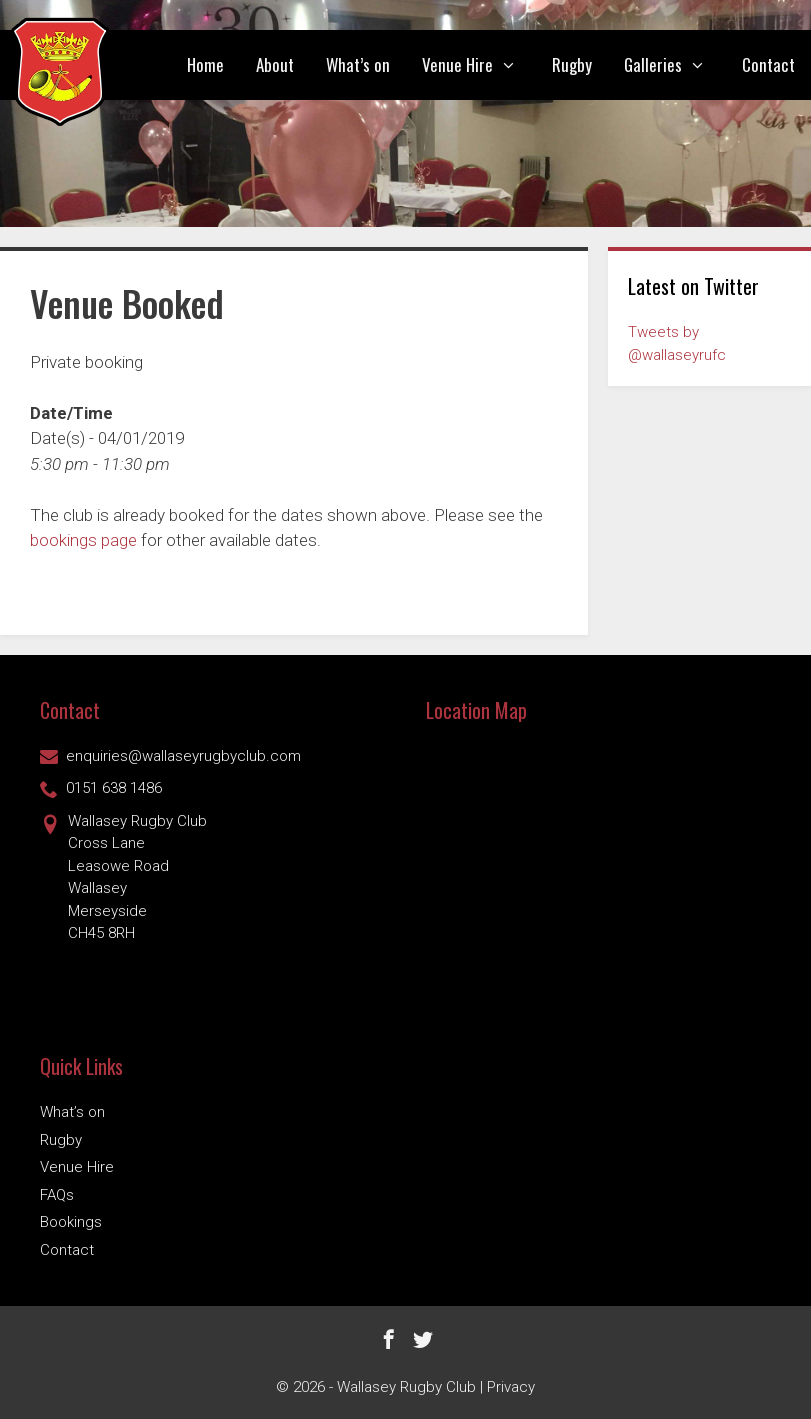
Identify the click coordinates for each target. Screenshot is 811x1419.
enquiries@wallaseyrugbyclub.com (170, 756)
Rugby (572, 64)
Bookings (71, 1222)
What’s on (358, 64)
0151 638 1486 (101, 788)
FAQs (57, 1195)
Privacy (511, 1387)
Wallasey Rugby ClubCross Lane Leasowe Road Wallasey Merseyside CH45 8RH (123, 876)
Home (205, 64)
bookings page (83, 540)
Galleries (675, 65)
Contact (768, 64)
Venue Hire (479, 65)
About (275, 64)
